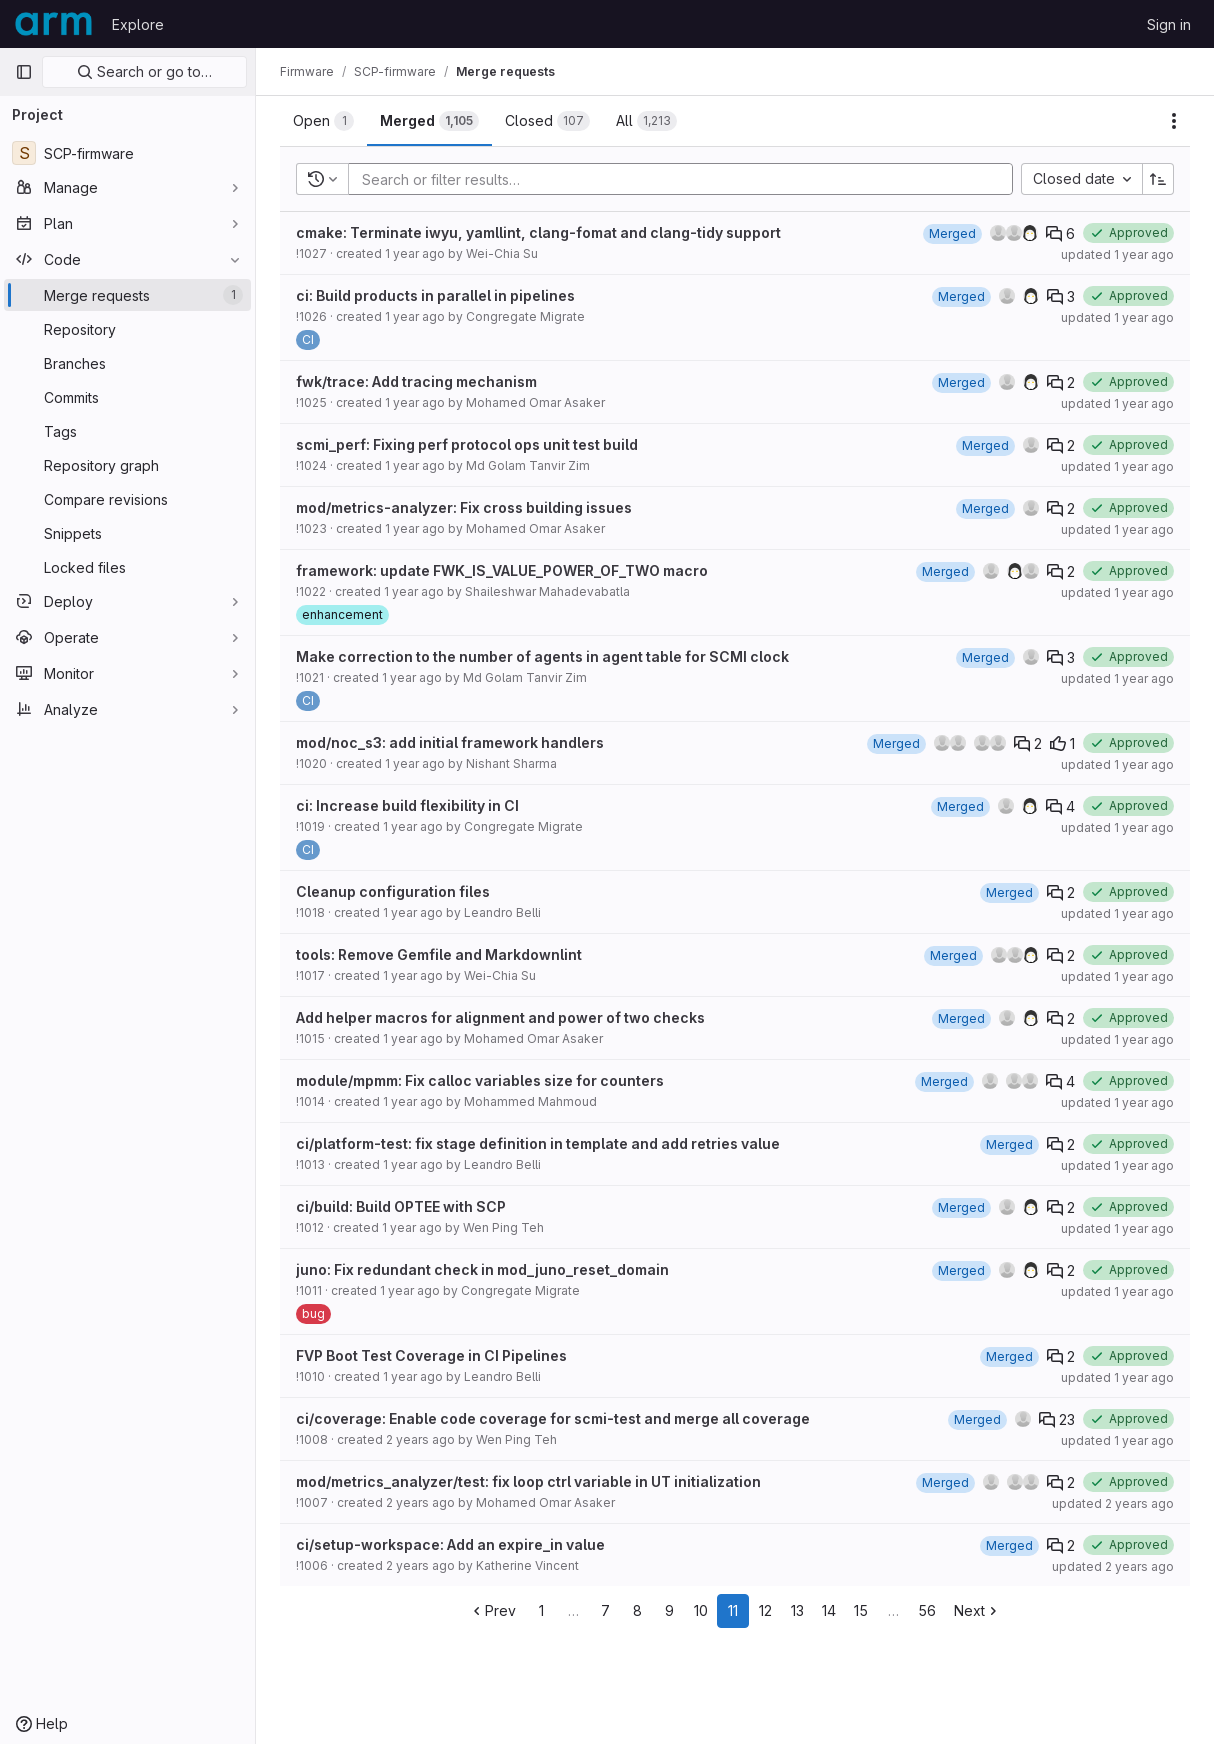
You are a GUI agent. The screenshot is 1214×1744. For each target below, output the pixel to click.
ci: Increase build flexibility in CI (407, 805)
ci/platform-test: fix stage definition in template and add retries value (538, 1143)
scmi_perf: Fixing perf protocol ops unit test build (467, 444)
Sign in (1169, 24)
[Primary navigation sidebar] (24, 72)
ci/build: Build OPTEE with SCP (401, 1206)
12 (765, 1610)
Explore (138, 24)
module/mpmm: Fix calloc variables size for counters (480, 1080)
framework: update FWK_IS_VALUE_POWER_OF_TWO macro (502, 570)
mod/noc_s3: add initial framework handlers (450, 742)
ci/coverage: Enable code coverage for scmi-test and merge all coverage (553, 1418)
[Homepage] (53, 24)
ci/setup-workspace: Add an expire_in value (450, 1544)
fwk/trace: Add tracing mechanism (416, 381)
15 (861, 1610)
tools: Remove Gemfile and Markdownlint (439, 954)
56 (927, 1610)
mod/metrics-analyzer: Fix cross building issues (464, 507)
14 (829, 1610)
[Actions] (1174, 121)
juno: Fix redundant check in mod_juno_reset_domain (482, 1269)
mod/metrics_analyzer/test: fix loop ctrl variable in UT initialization (528, 1481)
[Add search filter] (686, 179)
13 (797, 1610)
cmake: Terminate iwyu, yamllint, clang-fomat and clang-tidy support (538, 232)
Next (977, 1610)
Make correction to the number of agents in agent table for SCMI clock (542, 656)
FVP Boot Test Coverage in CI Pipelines (431, 1355)
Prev (492, 1610)
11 (733, 1610)
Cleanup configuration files (393, 891)
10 (701, 1610)
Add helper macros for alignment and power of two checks (500, 1017)
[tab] (323, 121)
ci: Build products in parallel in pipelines (435, 295)
